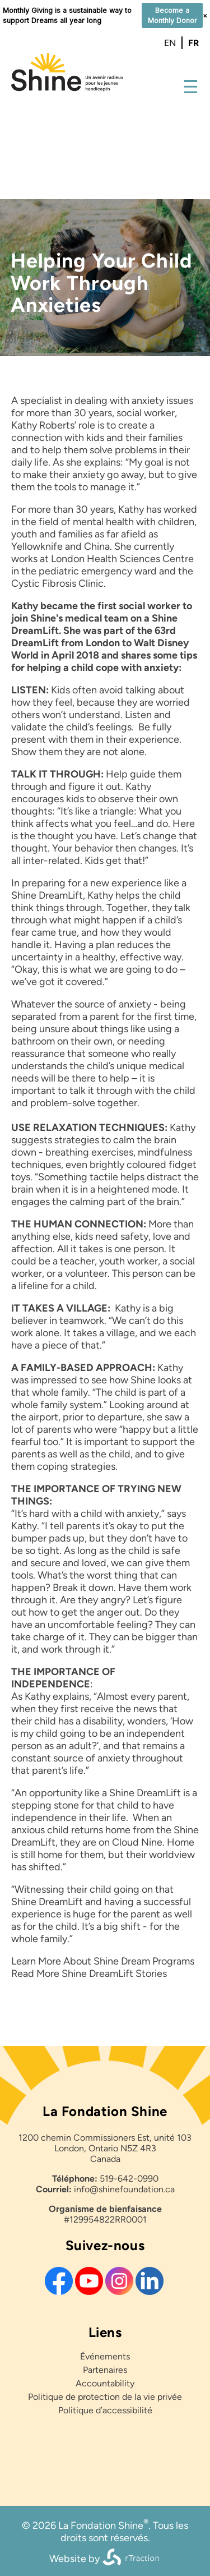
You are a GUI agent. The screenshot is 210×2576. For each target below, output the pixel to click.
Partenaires (105, 2370)
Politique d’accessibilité (105, 2410)
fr (193, 43)
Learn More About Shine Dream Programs (102, 1961)
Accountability (105, 2383)
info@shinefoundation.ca (124, 2189)
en (170, 43)
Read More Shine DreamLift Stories (89, 1973)
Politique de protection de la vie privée (105, 2396)
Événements (105, 2356)
